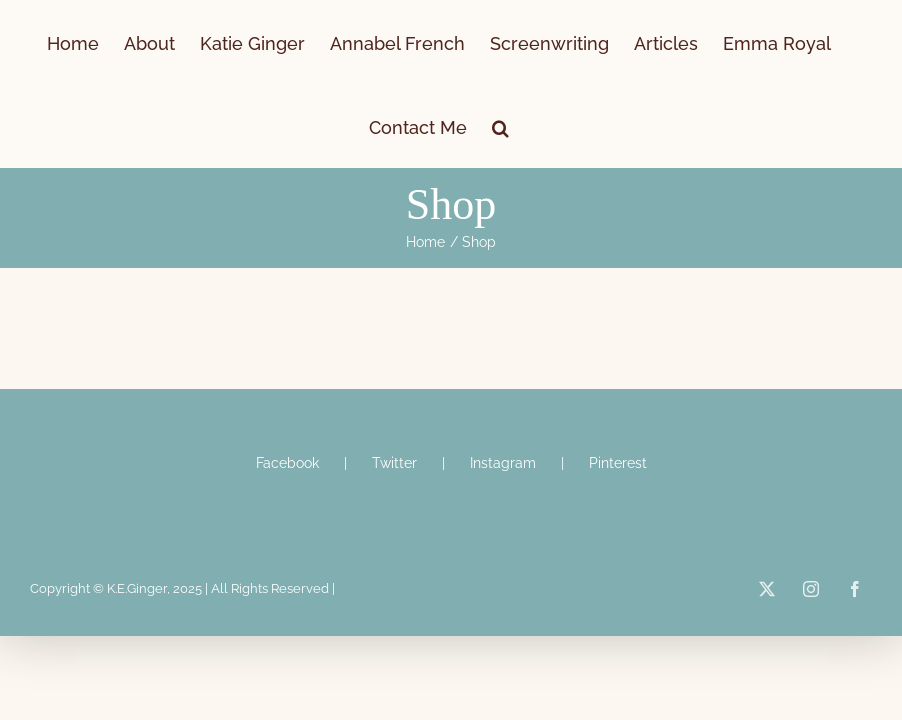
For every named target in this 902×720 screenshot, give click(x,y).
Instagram (503, 463)
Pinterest (618, 463)
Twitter (394, 463)
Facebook (287, 463)
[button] (500, 126)
